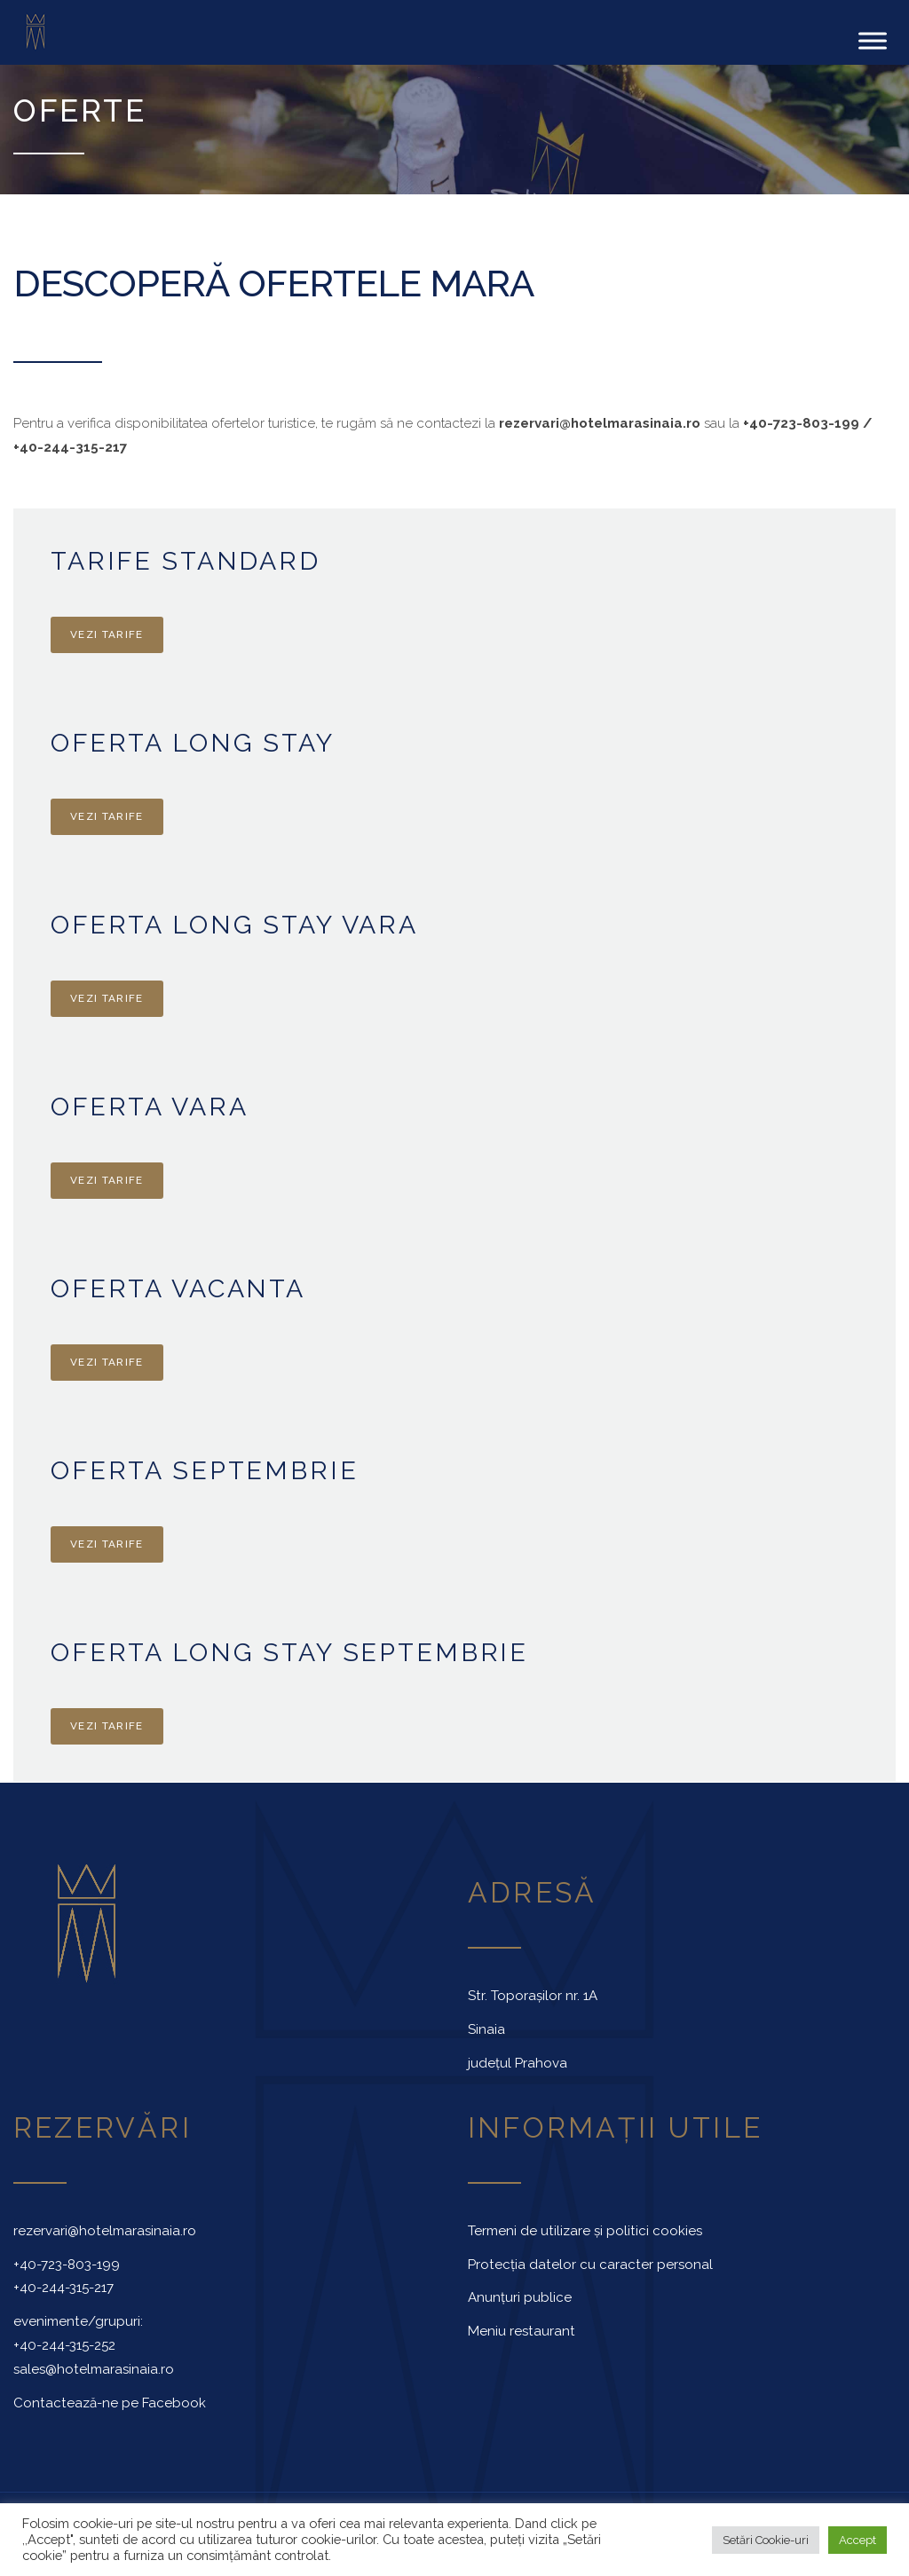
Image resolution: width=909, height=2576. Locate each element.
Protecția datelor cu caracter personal (590, 2262)
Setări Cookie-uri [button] (766, 2540)
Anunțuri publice (520, 2295)
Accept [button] (857, 2540)
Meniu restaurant (521, 2328)
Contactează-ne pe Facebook (109, 2400)
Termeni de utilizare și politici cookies (585, 2228)
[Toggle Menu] (872, 39)
